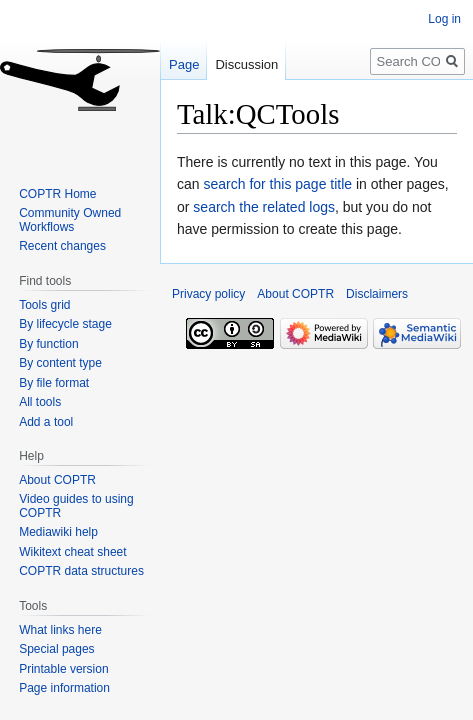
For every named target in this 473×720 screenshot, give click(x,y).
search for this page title (277, 184)
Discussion (246, 64)
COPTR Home (57, 194)
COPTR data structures (81, 571)
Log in (444, 19)
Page (184, 64)
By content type (60, 363)
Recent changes (62, 246)
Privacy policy (208, 294)
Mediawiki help (58, 532)
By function (48, 344)
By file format (54, 383)
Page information (64, 688)
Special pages (56, 649)
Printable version (63, 669)
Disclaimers (377, 294)
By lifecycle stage (65, 324)
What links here (60, 630)
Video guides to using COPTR (76, 506)
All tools (40, 402)
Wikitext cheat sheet (72, 552)
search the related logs (264, 207)
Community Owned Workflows (70, 220)
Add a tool (46, 422)
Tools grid (44, 305)
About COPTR (57, 480)
